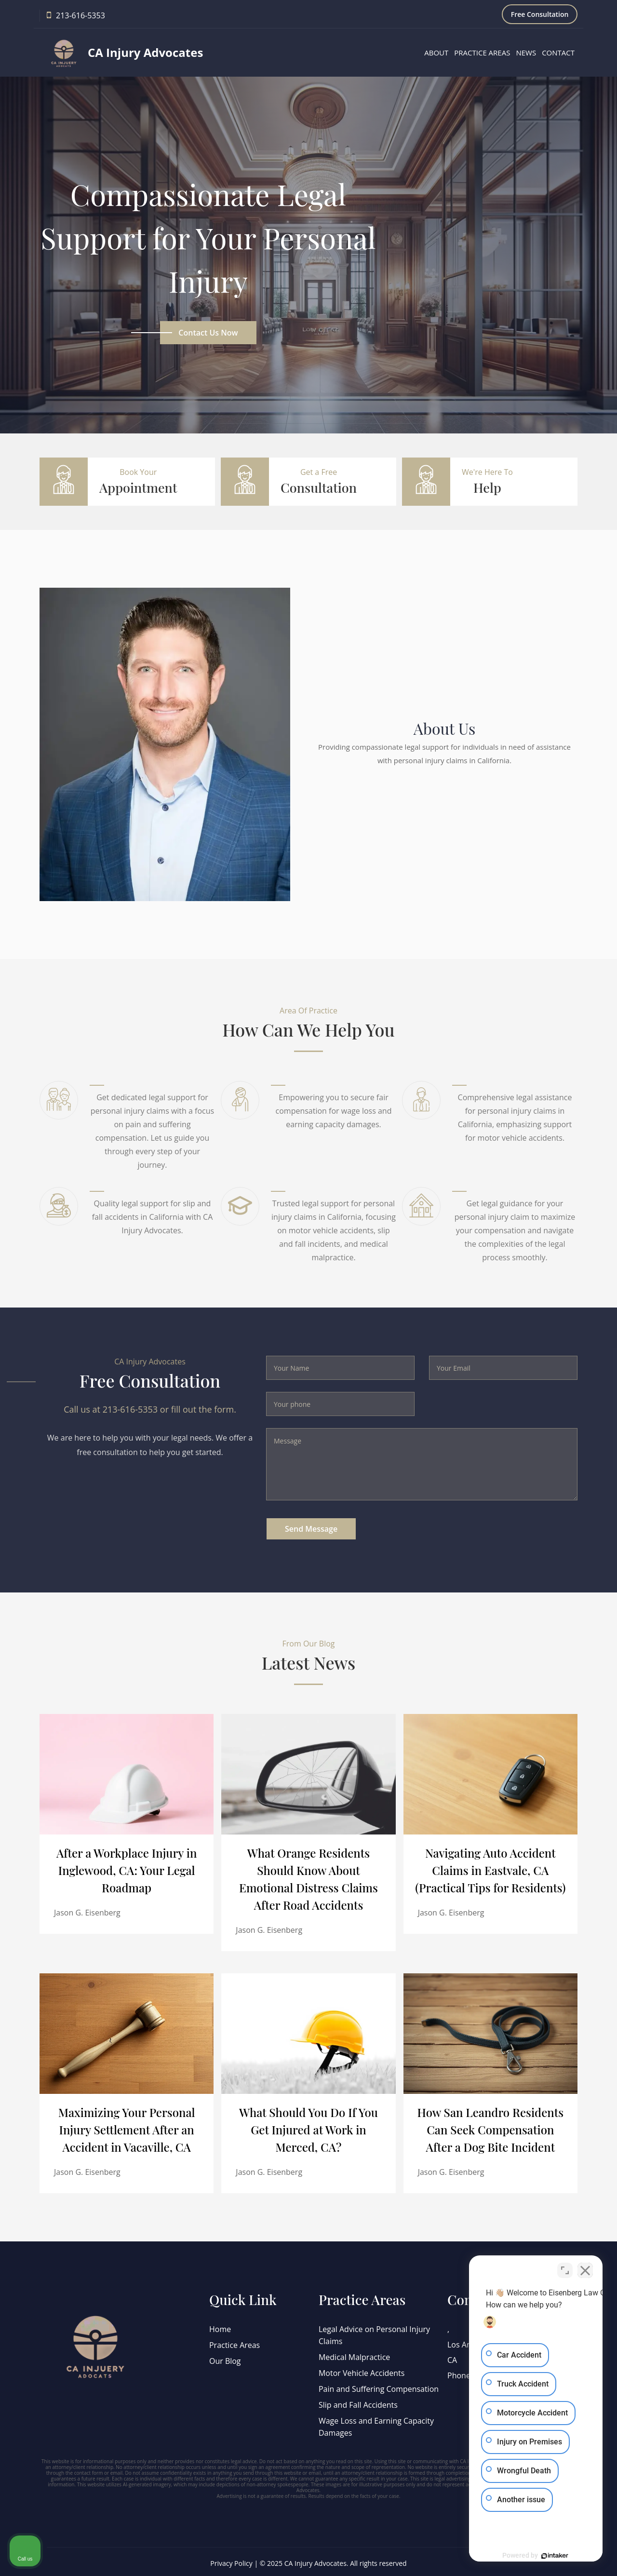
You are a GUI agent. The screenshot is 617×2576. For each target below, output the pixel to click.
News (526, 52)
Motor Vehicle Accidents (362, 2371)
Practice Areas (482, 52)
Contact (558, 52)
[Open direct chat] (565, 2268)
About (436, 52)
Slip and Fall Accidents (358, 2402)
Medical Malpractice (354, 2356)
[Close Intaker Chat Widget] (585, 2268)
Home (220, 2329)
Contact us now (208, 332)
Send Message (311, 1529)
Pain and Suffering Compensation (379, 2387)
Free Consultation (540, 14)
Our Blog (225, 2360)
